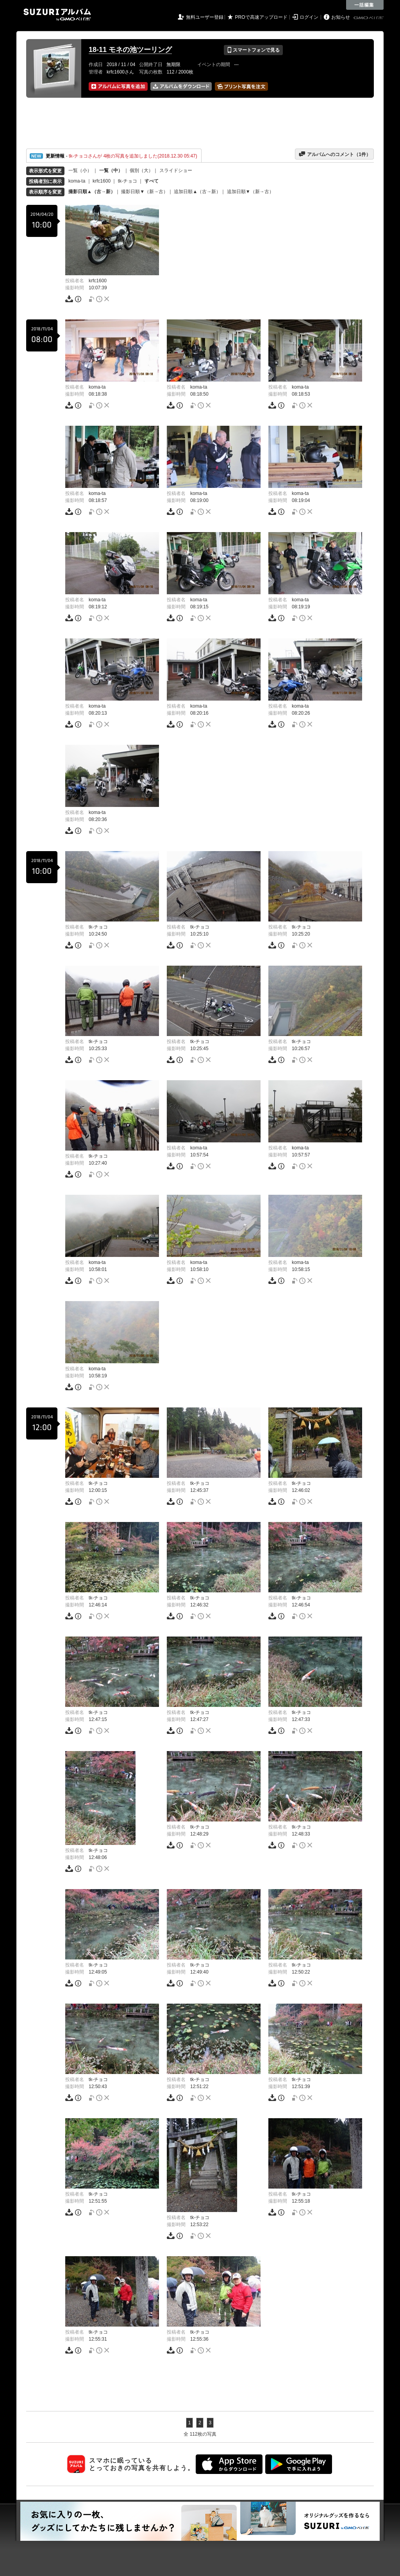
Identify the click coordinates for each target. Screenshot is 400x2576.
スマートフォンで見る (253, 50)
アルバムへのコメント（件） (334, 154)
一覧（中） (111, 170)
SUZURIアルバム (57, 14)
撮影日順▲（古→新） (91, 191)
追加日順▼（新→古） (250, 191)
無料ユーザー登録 (204, 17)
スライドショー (175, 170)
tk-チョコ (127, 181)
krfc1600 (102, 181)
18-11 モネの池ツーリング (130, 50)
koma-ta (76, 181)
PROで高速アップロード (261, 17)
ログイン (309, 17)
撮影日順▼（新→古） (144, 191)
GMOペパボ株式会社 (369, 18)
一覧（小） (80, 170)
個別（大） (141, 170)
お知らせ (340, 17)
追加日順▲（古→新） (197, 191)
